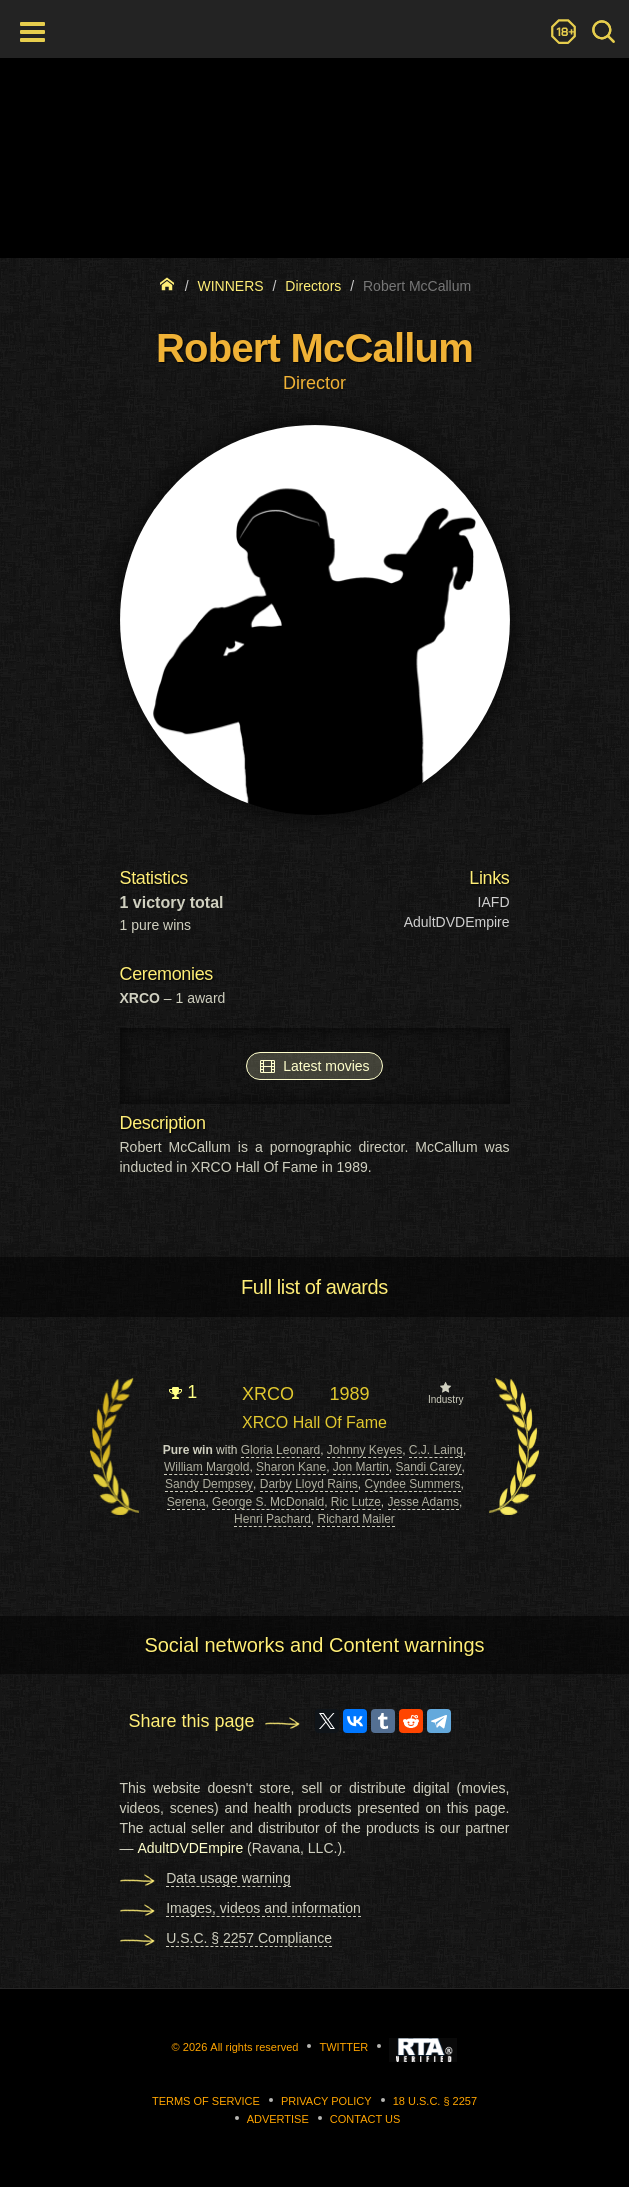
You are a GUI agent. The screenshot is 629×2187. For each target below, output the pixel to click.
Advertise (278, 2119)
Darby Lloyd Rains (309, 1484)
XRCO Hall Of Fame (314, 1422)
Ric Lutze (356, 1502)
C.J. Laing (436, 1450)
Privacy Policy (326, 2101)
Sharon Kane (291, 1467)
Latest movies (314, 1065)
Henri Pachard (272, 1519)
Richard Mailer (355, 1519)
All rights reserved (254, 2047)
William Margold (206, 1467)
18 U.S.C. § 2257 (435, 2101)
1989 (349, 1394)
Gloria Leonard (280, 1450)
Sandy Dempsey (209, 1484)
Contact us (365, 2119)
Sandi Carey (429, 1467)
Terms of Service (206, 2101)
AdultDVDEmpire (457, 922)
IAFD (494, 902)
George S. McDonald (268, 1502)
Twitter (343, 2047)
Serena (186, 1502)
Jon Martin (361, 1467)
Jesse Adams (423, 1502)
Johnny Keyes (364, 1450)
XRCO (268, 1394)
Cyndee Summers (413, 1484)
